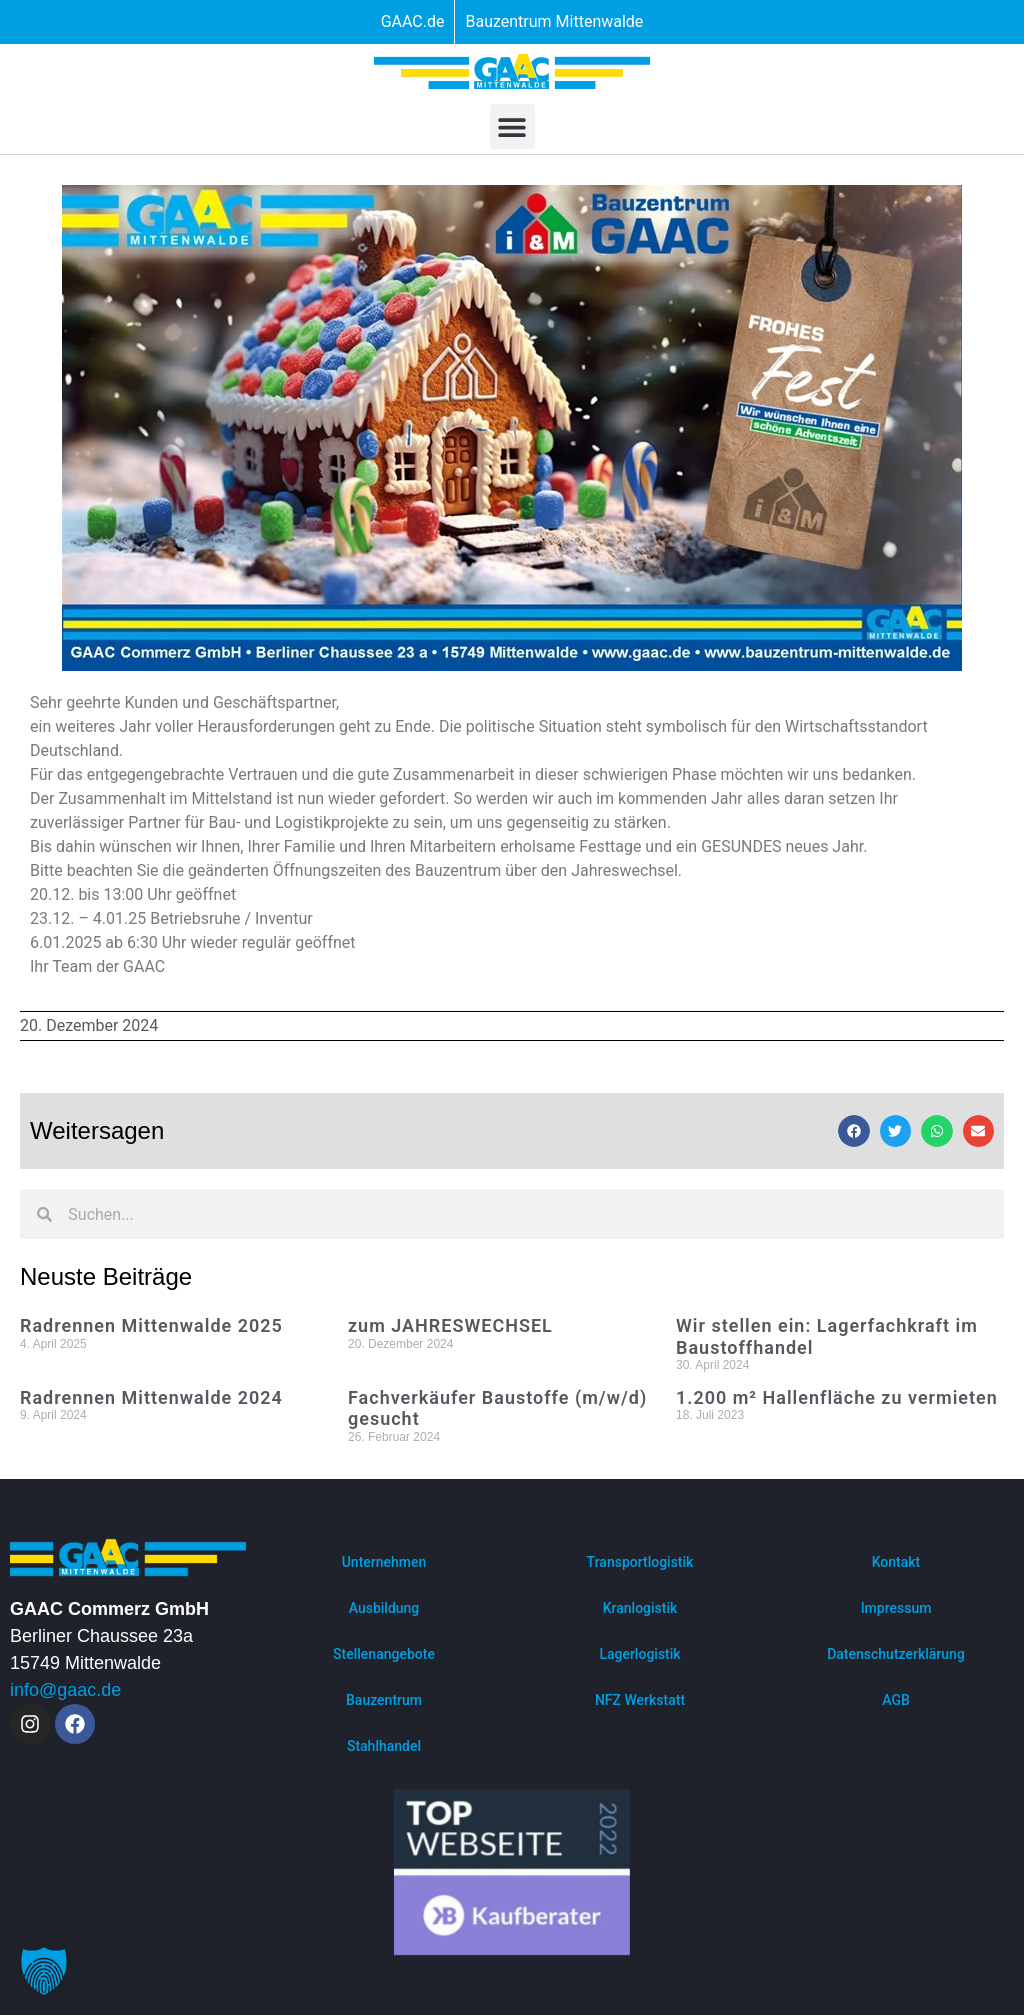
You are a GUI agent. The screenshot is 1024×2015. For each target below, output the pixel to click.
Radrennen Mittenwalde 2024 (151, 1397)
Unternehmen (384, 1562)
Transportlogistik (640, 1562)
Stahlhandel (384, 1746)
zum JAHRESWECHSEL (450, 1325)
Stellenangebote (384, 1654)
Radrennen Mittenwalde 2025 (151, 1325)
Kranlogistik (640, 1608)
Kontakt (896, 1562)
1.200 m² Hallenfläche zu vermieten (837, 1397)
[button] (512, 126)
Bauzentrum (384, 1700)
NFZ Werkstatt (640, 1700)
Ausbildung (384, 1608)
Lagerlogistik (639, 1654)
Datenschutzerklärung (896, 1654)
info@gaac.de (65, 1690)
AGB (896, 1700)
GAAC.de (413, 21)
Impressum (896, 1608)
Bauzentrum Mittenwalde (554, 21)
